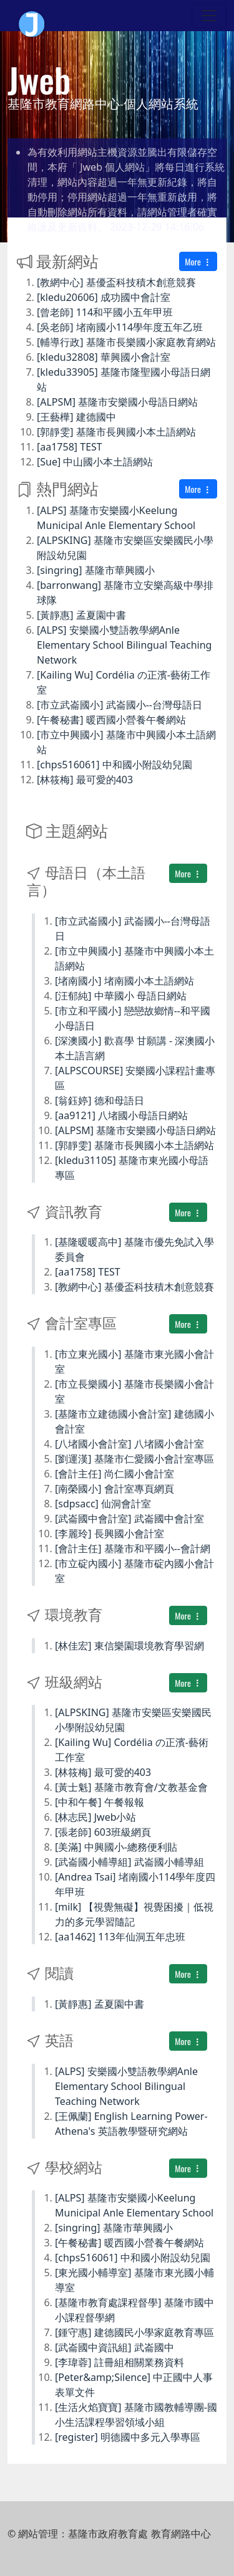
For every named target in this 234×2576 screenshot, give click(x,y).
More (198, 261)
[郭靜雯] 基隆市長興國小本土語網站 (116, 432)
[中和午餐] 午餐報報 (99, 1802)
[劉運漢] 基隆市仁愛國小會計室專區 (134, 1459)
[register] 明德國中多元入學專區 (127, 2437)
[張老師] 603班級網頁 (103, 1832)
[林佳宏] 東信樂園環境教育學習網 (129, 1646)
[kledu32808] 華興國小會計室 (103, 357)
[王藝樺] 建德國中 (76, 417)
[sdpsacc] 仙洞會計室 (103, 1503)
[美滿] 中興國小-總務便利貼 (116, 1847)
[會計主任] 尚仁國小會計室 (114, 1474)
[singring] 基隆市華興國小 (96, 570)
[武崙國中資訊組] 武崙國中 (114, 2347)
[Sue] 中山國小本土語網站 (95, 462)
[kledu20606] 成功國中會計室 (103, 297)
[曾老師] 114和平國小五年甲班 (105, 312)
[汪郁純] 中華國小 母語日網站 (121, 996)
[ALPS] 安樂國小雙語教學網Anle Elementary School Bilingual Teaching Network (124, 645)
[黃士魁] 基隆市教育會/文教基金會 (131, 1787)
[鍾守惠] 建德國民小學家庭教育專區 (134, 2332)
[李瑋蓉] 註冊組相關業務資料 (119, 2362)
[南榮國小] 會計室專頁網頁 (114, 1489)
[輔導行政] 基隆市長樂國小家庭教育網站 (126, 342)
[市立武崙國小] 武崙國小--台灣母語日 (119, 705)
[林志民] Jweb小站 (96, 1817)
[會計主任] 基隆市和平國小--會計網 (132, 1548)
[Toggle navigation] (209, 15)
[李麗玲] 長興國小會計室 (109, 1533)
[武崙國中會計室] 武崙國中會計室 (129, 1518)
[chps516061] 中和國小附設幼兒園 (114, 764)
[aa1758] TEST (69, 447)
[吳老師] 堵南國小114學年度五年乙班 (120, 327)
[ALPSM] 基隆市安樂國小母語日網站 (117, 402)
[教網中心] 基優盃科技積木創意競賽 (116, 282)
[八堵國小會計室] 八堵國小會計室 (129, 1444)
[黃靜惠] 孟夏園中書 (81, 615)
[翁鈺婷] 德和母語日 (99, 1100)
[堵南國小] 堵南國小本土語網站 (124, 981)
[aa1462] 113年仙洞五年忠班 (120, 1937)
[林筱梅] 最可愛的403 (85, 779)
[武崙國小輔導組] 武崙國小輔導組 (129, 1862)
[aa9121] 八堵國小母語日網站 (121, 1115)
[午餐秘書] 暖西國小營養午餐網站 (111, 720)
